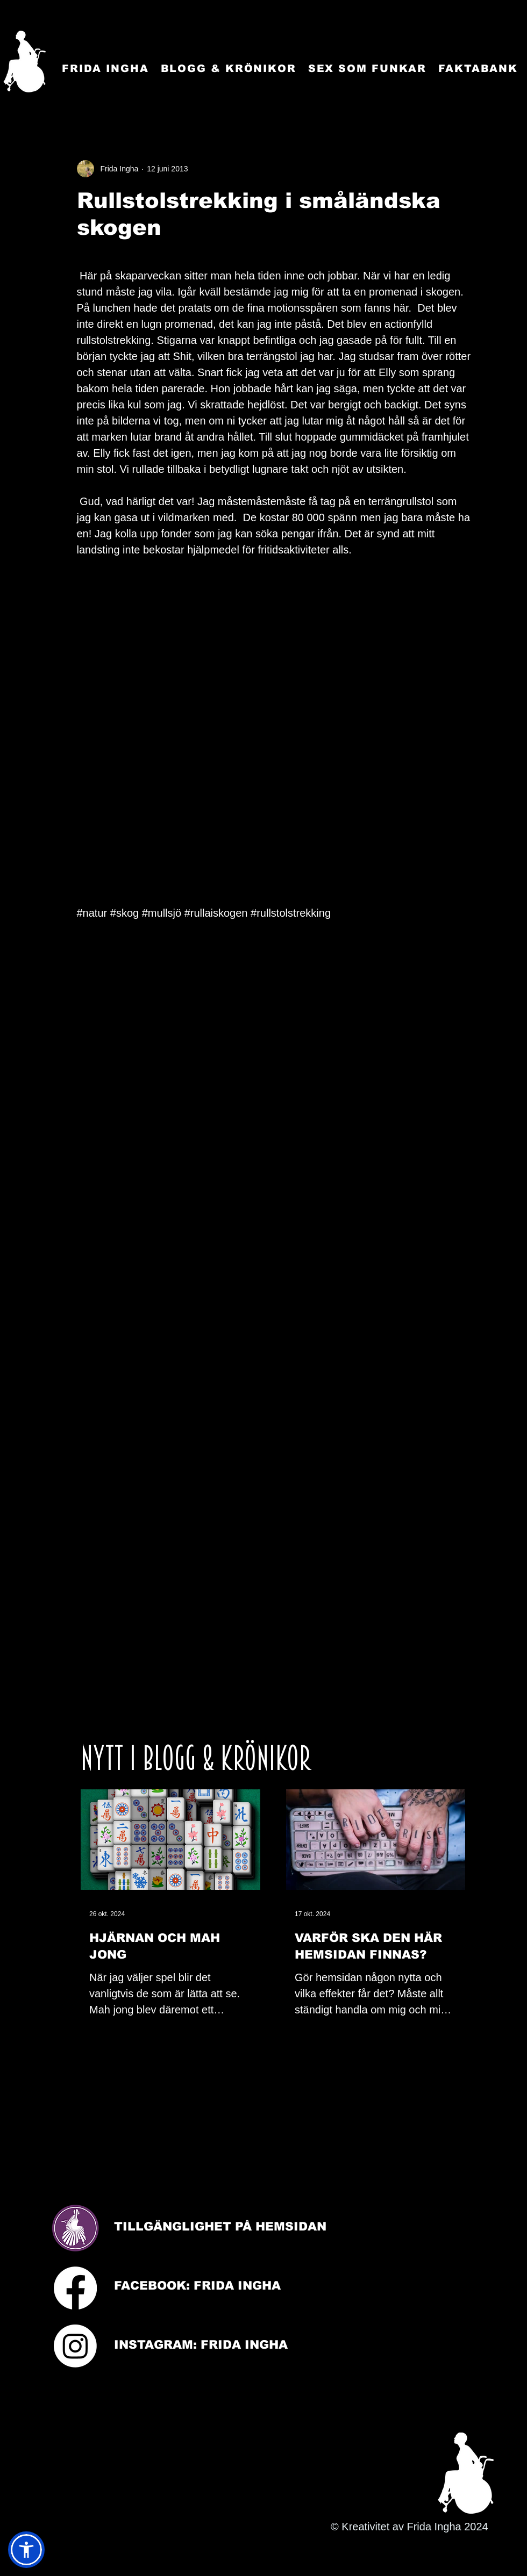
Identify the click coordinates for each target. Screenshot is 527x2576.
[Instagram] (75, 2346)
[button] (26, 2549)
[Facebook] (75, 2287)
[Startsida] (24, 61)
